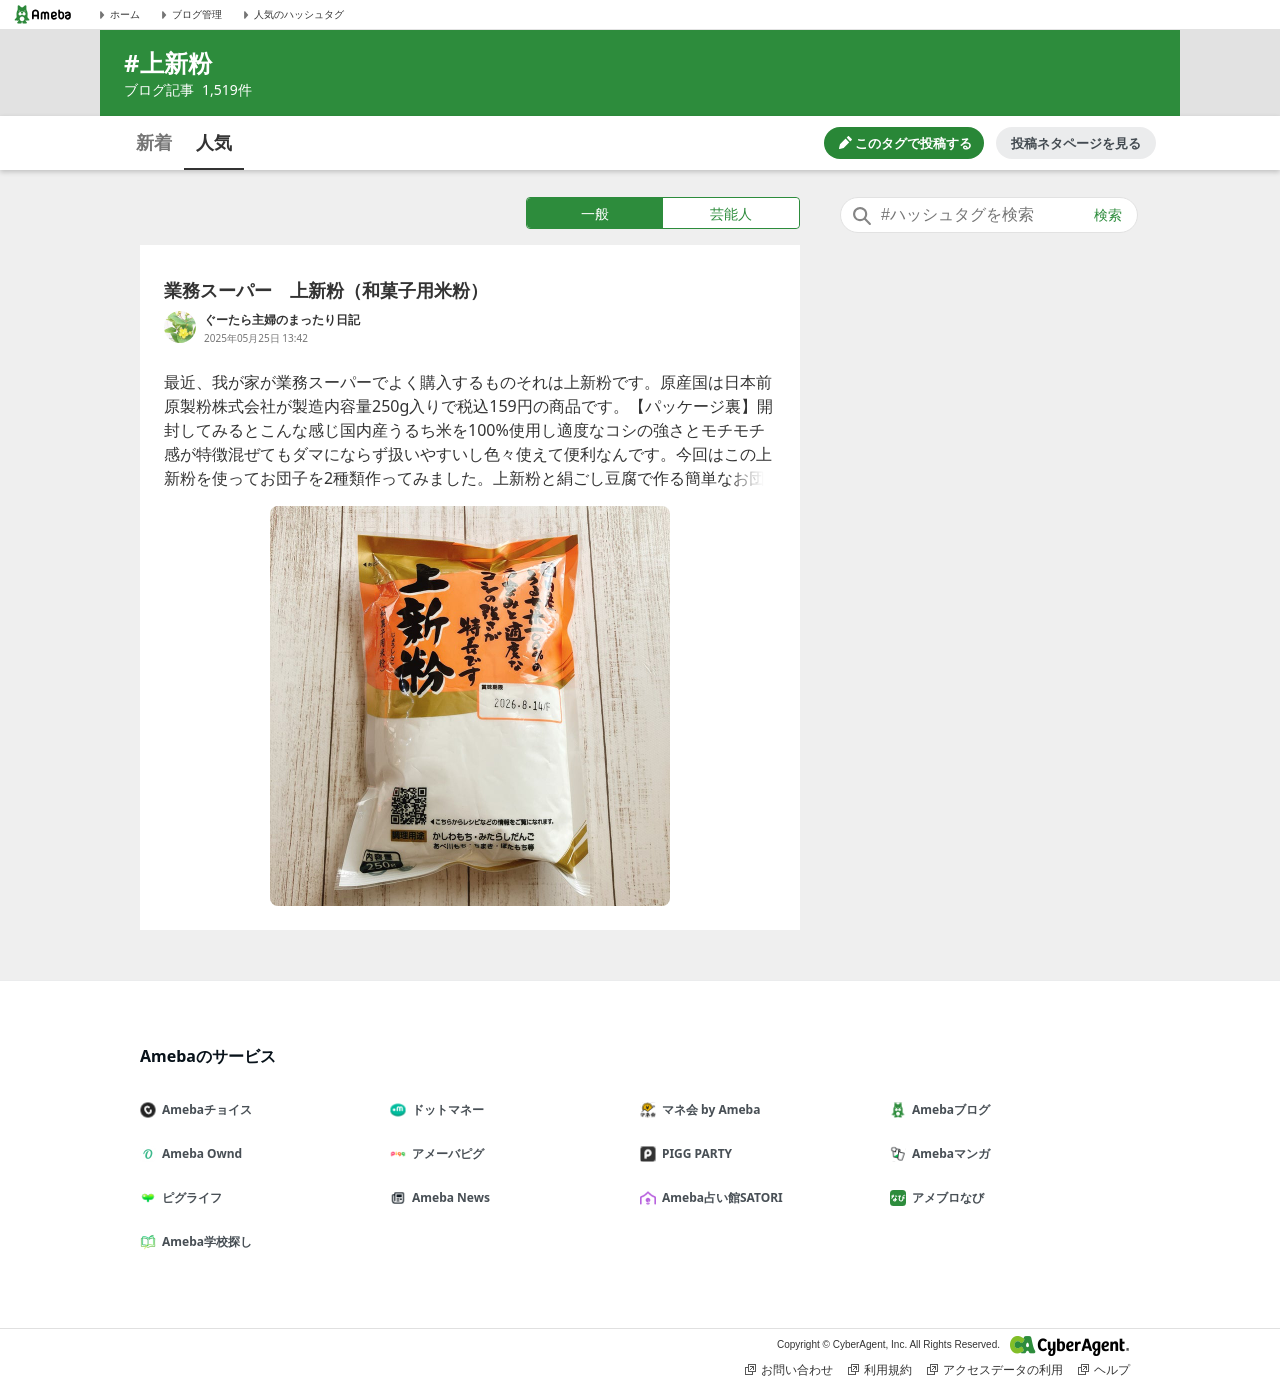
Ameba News (448, 1197)
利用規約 (880, 1370)
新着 (154, 142)
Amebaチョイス (204, 1109)
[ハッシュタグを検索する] (989, 215)
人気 (214, 142)
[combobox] (989, 215)
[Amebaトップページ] (43, 14)
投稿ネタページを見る (1076, 143)
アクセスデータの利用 (995, 1370)
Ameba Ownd (199, 1153)
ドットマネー (445, 1109)
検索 (1108, 215)
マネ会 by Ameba (708, 1109)
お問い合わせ (789, 1370)
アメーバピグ (445, 1153)
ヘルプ (1104, 1370)
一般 (595, 213)
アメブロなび (945, 1197)
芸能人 (731, 213)
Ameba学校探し (204, 1241)
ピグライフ (189, 1197)
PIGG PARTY (694, 1153)
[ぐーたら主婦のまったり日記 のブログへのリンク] (180, 327)
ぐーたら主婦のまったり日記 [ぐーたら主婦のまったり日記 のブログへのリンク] (282, 319)
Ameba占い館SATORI (719, 1197)
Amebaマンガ (948, 1153)
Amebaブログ (948, 1109)
